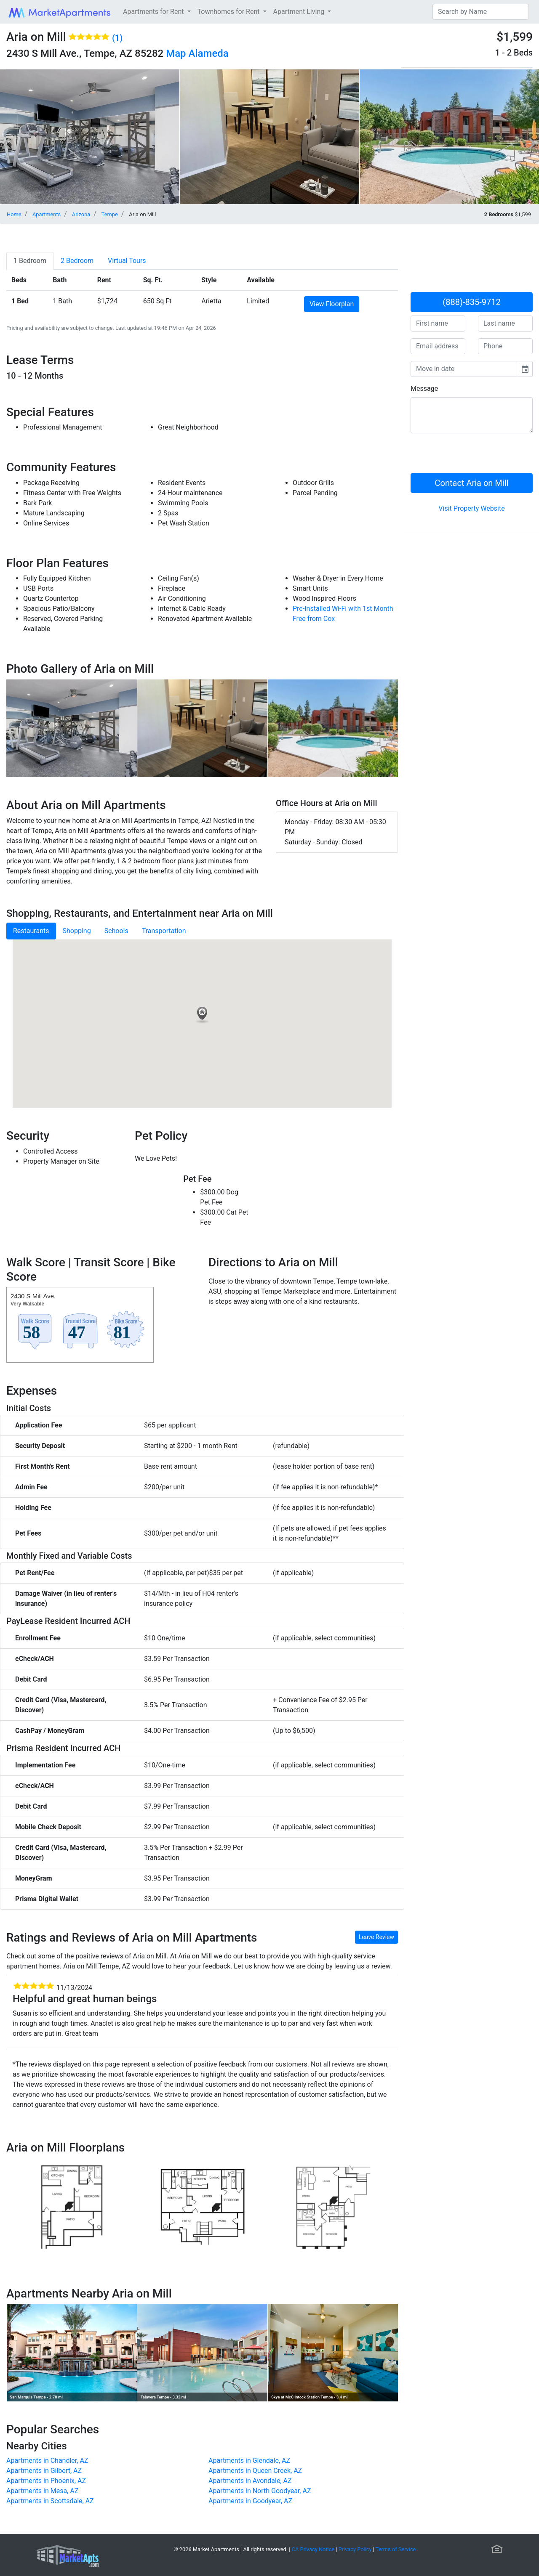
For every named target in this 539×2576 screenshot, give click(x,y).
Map (176, 53)
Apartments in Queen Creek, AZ (255, 2471)
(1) (117, 38)
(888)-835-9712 (471, 302)
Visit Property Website (471, 508)
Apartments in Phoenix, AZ (46, 2481)
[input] (464, 369)
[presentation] (475, 456)
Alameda (209, 53)
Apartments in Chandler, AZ (47, 2461)
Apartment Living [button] (299, 12)
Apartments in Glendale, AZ (249, 2461)
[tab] (29, 261)
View (332, 304)
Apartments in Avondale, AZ (250, 2481)
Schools (116, 931)
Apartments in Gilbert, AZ (44, 2471)
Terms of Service (396, 2549)
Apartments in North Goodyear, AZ (259, 2491)
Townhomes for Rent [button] (229, 12)
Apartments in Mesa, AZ (42, 2491)
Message (424, 389)
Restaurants (31, 931)
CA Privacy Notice (313, 2549)
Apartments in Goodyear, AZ (250, 2501)
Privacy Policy (355, 2549)
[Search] (480, 12)
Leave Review (376, 1937)
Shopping (77, 931)
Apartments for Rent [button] (154, 12)
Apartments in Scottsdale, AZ (50, 2501)
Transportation (164, 931)
